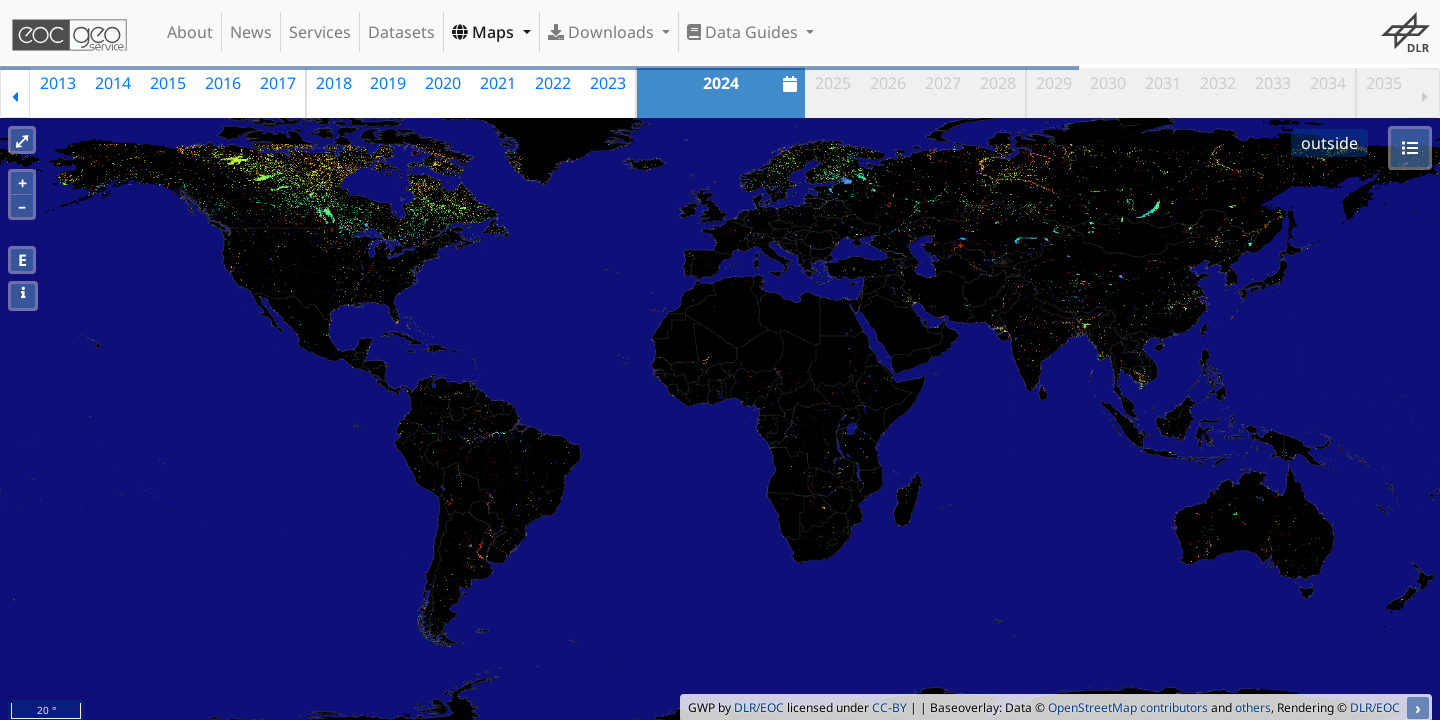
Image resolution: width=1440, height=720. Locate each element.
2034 (1328, 83)
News (251, 32)
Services (320, 32)
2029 (1054, 83)
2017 (278, 83)
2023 (608, 83)
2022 (553, 83)
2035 (1384, 83)
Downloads (603, 32)
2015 (168, 83)
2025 (833, 83)
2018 (334, 83)
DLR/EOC (759, 707)
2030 (1108, 83)
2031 (1163, 83)
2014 (113, 83)
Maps (485, 32)
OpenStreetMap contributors (1128, 707)
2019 (388, 83)
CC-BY (889, 707)
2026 (888, 83)
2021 (498, 83)
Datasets (401, 32)
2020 (443, 83)
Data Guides (744, 32)
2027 (943, 83)
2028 (998, 83)
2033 (1273, 83)
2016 (223, 83)
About (190, 32)
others (1253, 707)
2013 (58, 83)
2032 (1218, 83)
